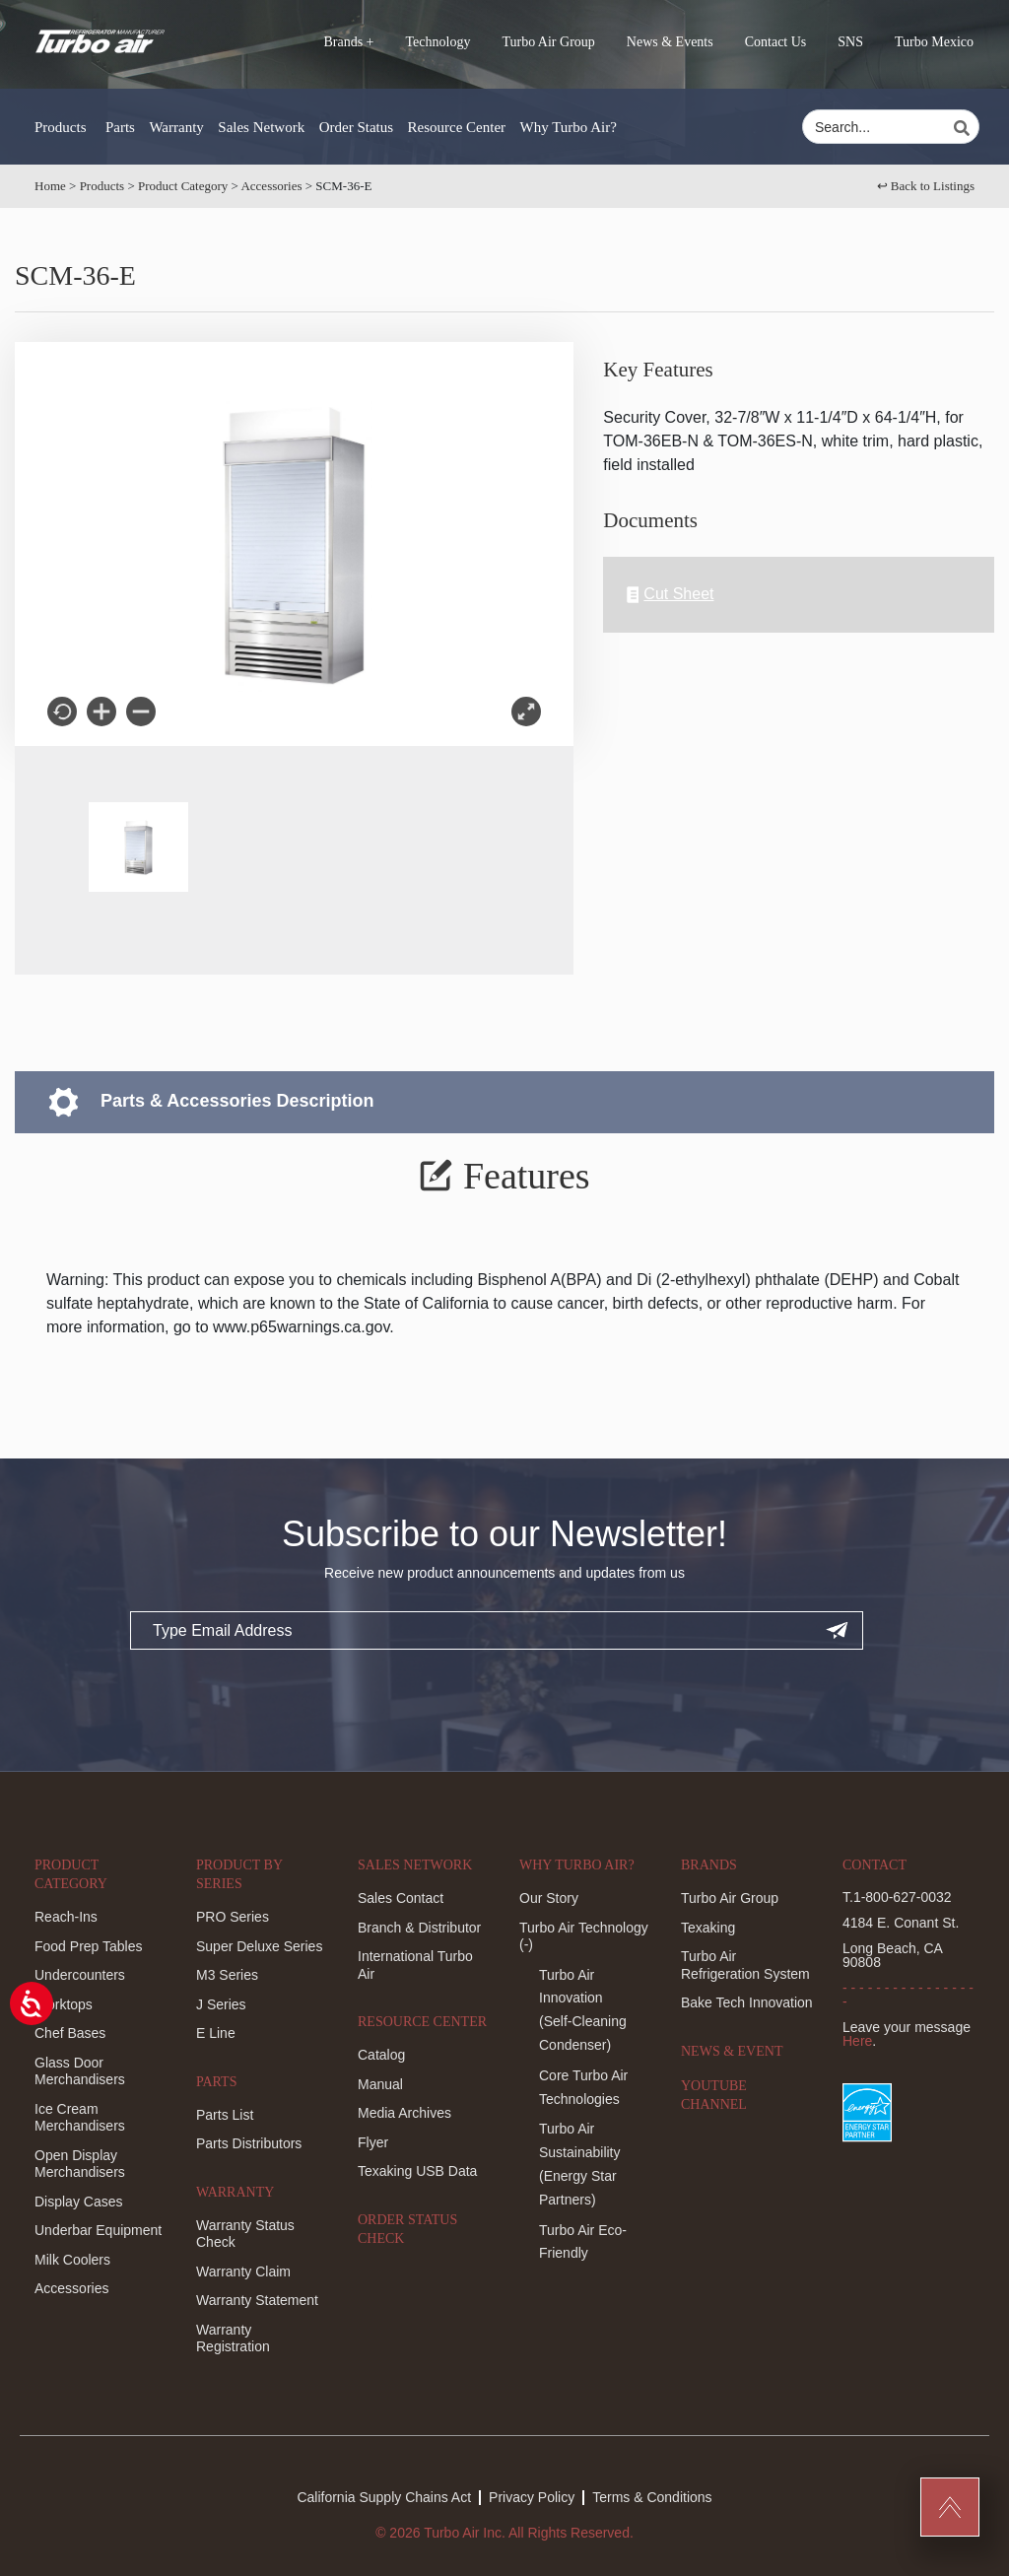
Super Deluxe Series (259, 1946)
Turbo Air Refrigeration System (745, 1965)
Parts (120, 127)
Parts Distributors (249, 2143)
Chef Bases (69, 2033)
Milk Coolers (72, 2260)
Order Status (356, 127)
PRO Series (232, 1917)
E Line (215, 2033)
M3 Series (227, 1975)
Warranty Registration (233, 2338)
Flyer (373, 2142)
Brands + (348, 41)
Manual (380, 2084)
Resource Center (457, 127)
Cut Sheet (670, 594)
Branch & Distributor (419, 1927)
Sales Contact (400, 1898)
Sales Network (261, 127)
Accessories (271, 185)
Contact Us (776, 41)
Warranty (176, 127)
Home (50, 185)
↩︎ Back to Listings (926, 185)
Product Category (183, 185)
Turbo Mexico (934, 41)
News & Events (670, 41)
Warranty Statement (257, 2300)
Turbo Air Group (548, 41)
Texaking (708, 1927)
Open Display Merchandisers (79, 2164)
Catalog (381, 2055)
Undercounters (79, 1975)
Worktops (63, 2004)
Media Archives (404, 2113)
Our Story (548, 1898)
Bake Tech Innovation (747, 2002)
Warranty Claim (243, 2271)
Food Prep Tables (88, 1946)
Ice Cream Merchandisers (79, 2118)
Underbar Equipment (98, 2230)
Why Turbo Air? (568, 127)
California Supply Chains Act (384, 2497)
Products (60, 127)
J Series (221, 2004)
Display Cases (78, 2201)
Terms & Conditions (651, 2497)
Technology (438, 41)
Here (857, 2041)
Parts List (224, 2115)
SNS (850, 41)
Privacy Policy (531, 2497)
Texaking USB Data (417, 2171)
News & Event (731, 2051)
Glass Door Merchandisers (79, 2071)
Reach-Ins (66, 1917)
